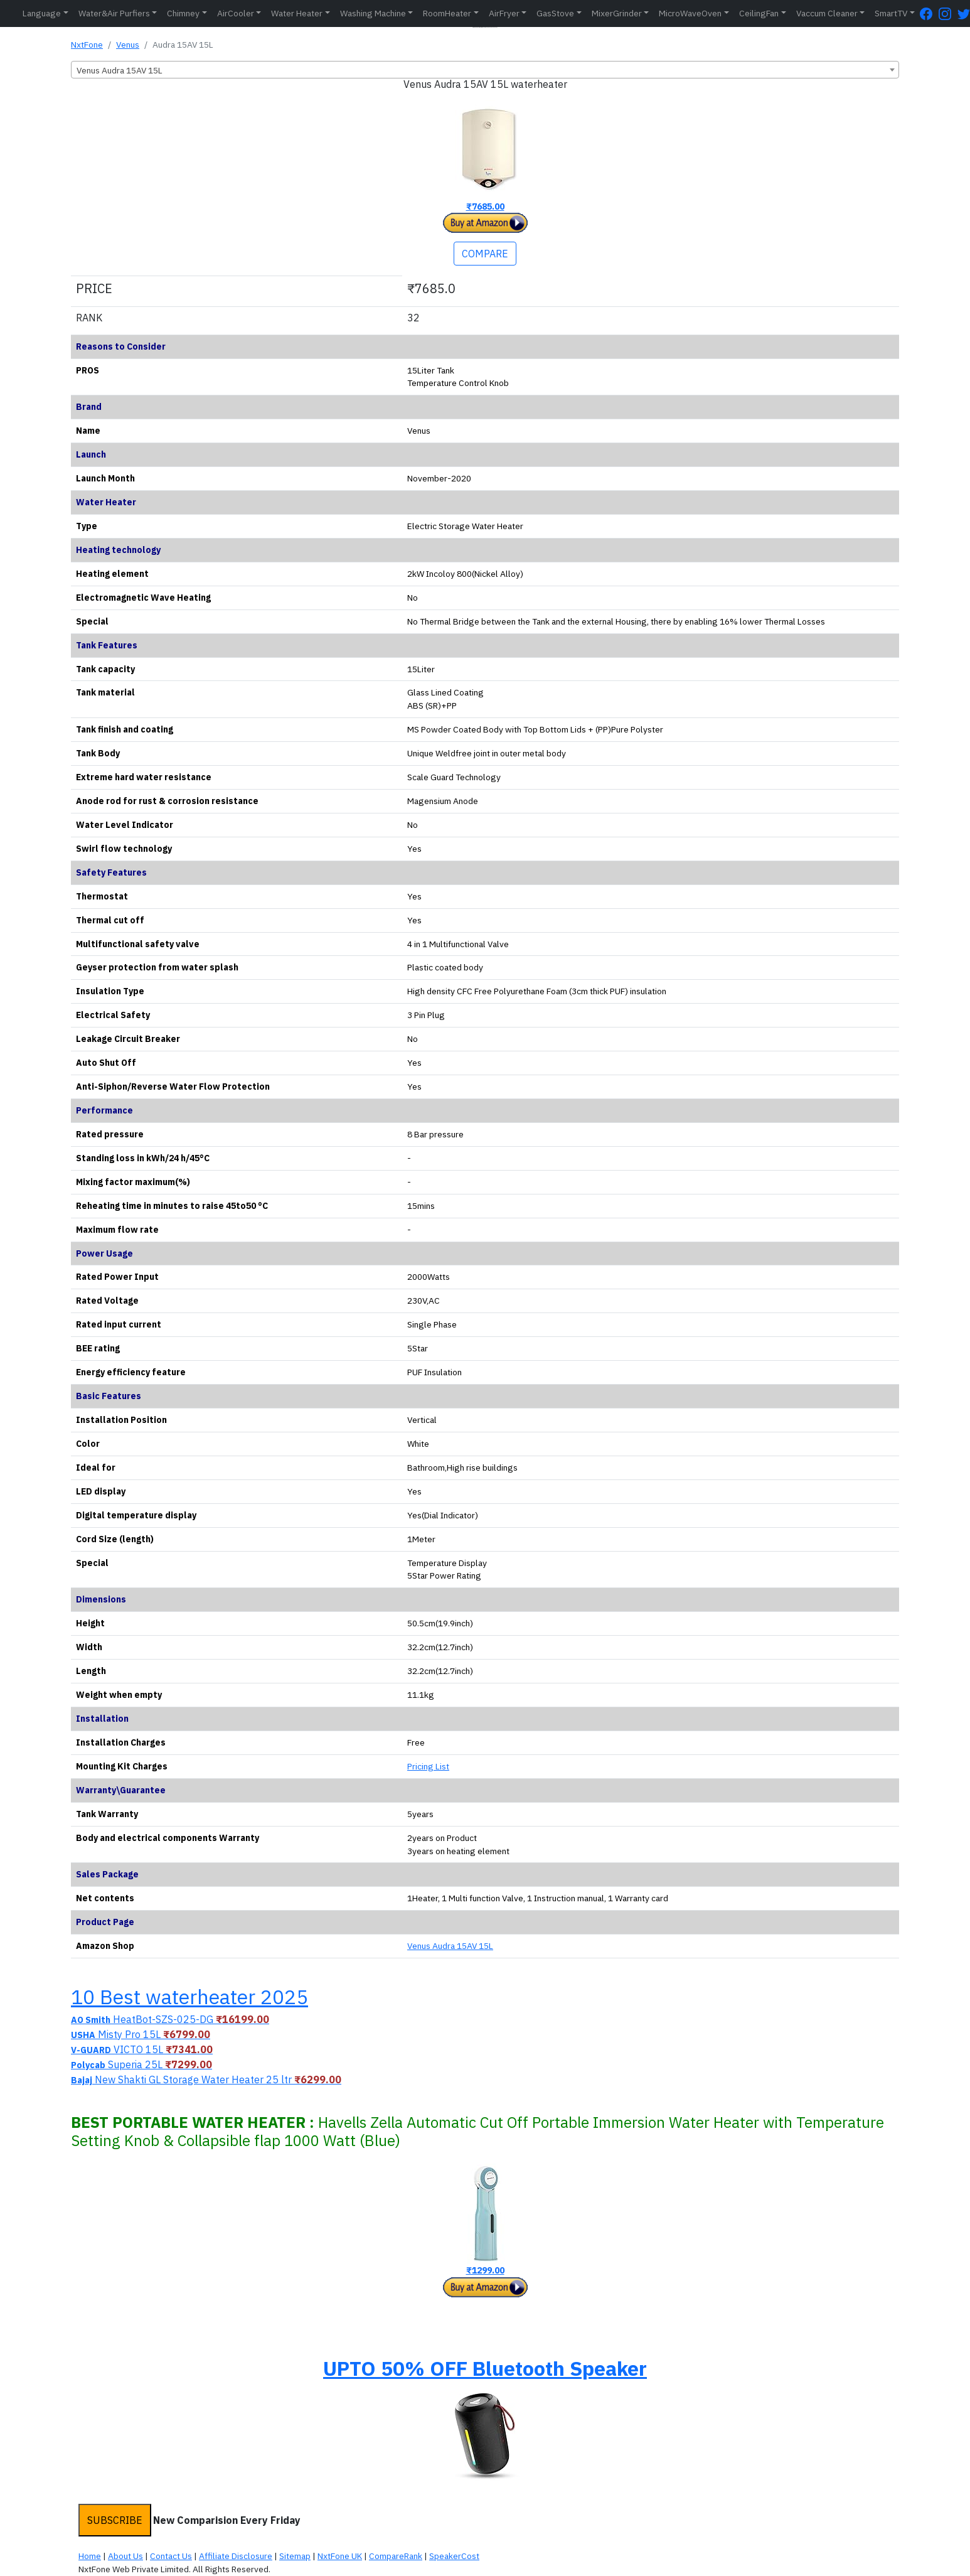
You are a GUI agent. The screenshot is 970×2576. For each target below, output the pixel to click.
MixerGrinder (617, 13)
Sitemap (295, 2556)
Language (42, 13)
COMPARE (485, 253)
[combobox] (485, 69)
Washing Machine (373, 13)
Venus (127, 44)
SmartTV (891, 13)
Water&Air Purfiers (114, 13)
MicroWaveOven (690, 13)
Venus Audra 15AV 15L (450, 1945)
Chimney (183, 13)
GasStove (555, 13)
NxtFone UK (339, 2556)
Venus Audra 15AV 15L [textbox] (120, 70)
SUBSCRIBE (114, 2520)
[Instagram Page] (948, 13)
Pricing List (428, 1766)
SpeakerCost (454, 2556)
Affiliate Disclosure (235, 2556)
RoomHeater (447, 13)
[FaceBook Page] (929, 13)
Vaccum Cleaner (827, 13)
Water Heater (296, 13)
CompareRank (395, 2556)
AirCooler (235, 13)
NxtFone (87, 44)
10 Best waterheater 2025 (189, 1996)
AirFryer (504, 13)
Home (89, 2556)
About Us (125, 2556)
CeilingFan (759, 13)
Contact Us (171, 2556)
